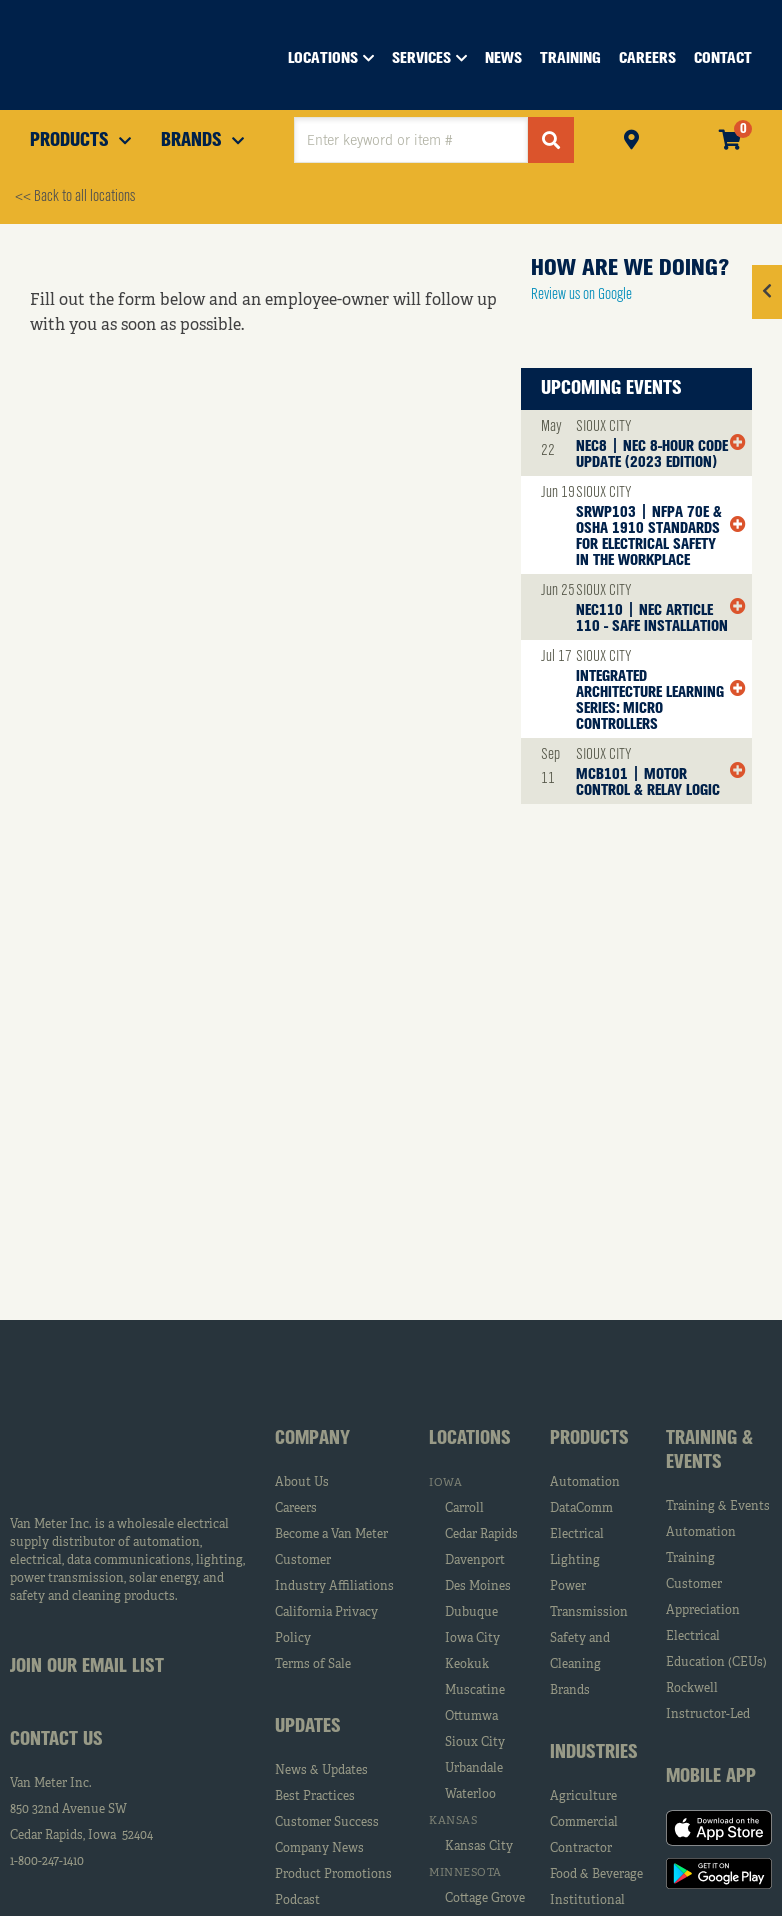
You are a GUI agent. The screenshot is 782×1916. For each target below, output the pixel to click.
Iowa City (472, 1639)
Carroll (464, 1509)
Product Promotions (333, 1875)
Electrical (577, 1535)
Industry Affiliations (334, 1587)
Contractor (581, 1849)
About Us (302, 1483)
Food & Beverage (596, 1875)
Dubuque (471, 1613)
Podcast (297, 1901)
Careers (296, 1509)
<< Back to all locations (75, 197)
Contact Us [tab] (56, 1740)
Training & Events (718, 1507)
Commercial (584, 1823)
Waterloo (470, 1795)
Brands (570, 1691)
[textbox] (411, 140)
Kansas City (479, 1847)
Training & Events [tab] (709, 1451)
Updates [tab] (308, 1727)
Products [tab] (589, 1439)
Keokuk (467, 1665)
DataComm (581, 1509)
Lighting (575, 1561)
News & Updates (321, 1771)
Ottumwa (471, 1717)
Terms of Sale (313, 1665)
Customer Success (327, 1823)
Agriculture (583, 1797)
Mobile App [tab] (711, 1777)
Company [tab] (312, 1439)
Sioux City (475, 1743)
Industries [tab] (594, 1753)
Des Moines (478, 1587)
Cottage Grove (485, 1899)
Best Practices (315, 1797)
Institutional (587, 1901)
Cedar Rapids (481, 1535)
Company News (319, 1849)
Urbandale (474, 1769)
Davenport (475, 1561)
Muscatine (475, 1691)
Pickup (631, 137)
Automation (585, 1483)
